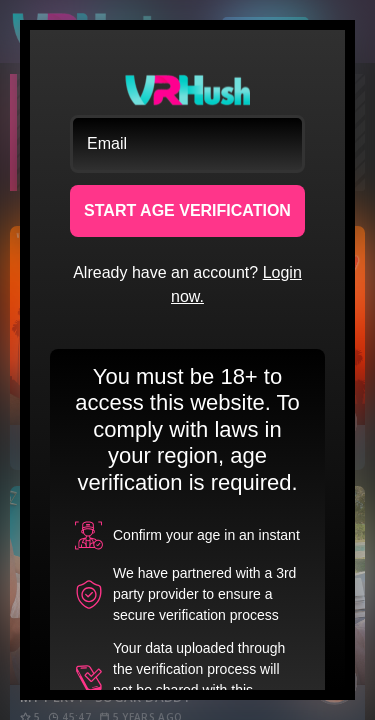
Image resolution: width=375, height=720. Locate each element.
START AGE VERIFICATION (187, 210)
